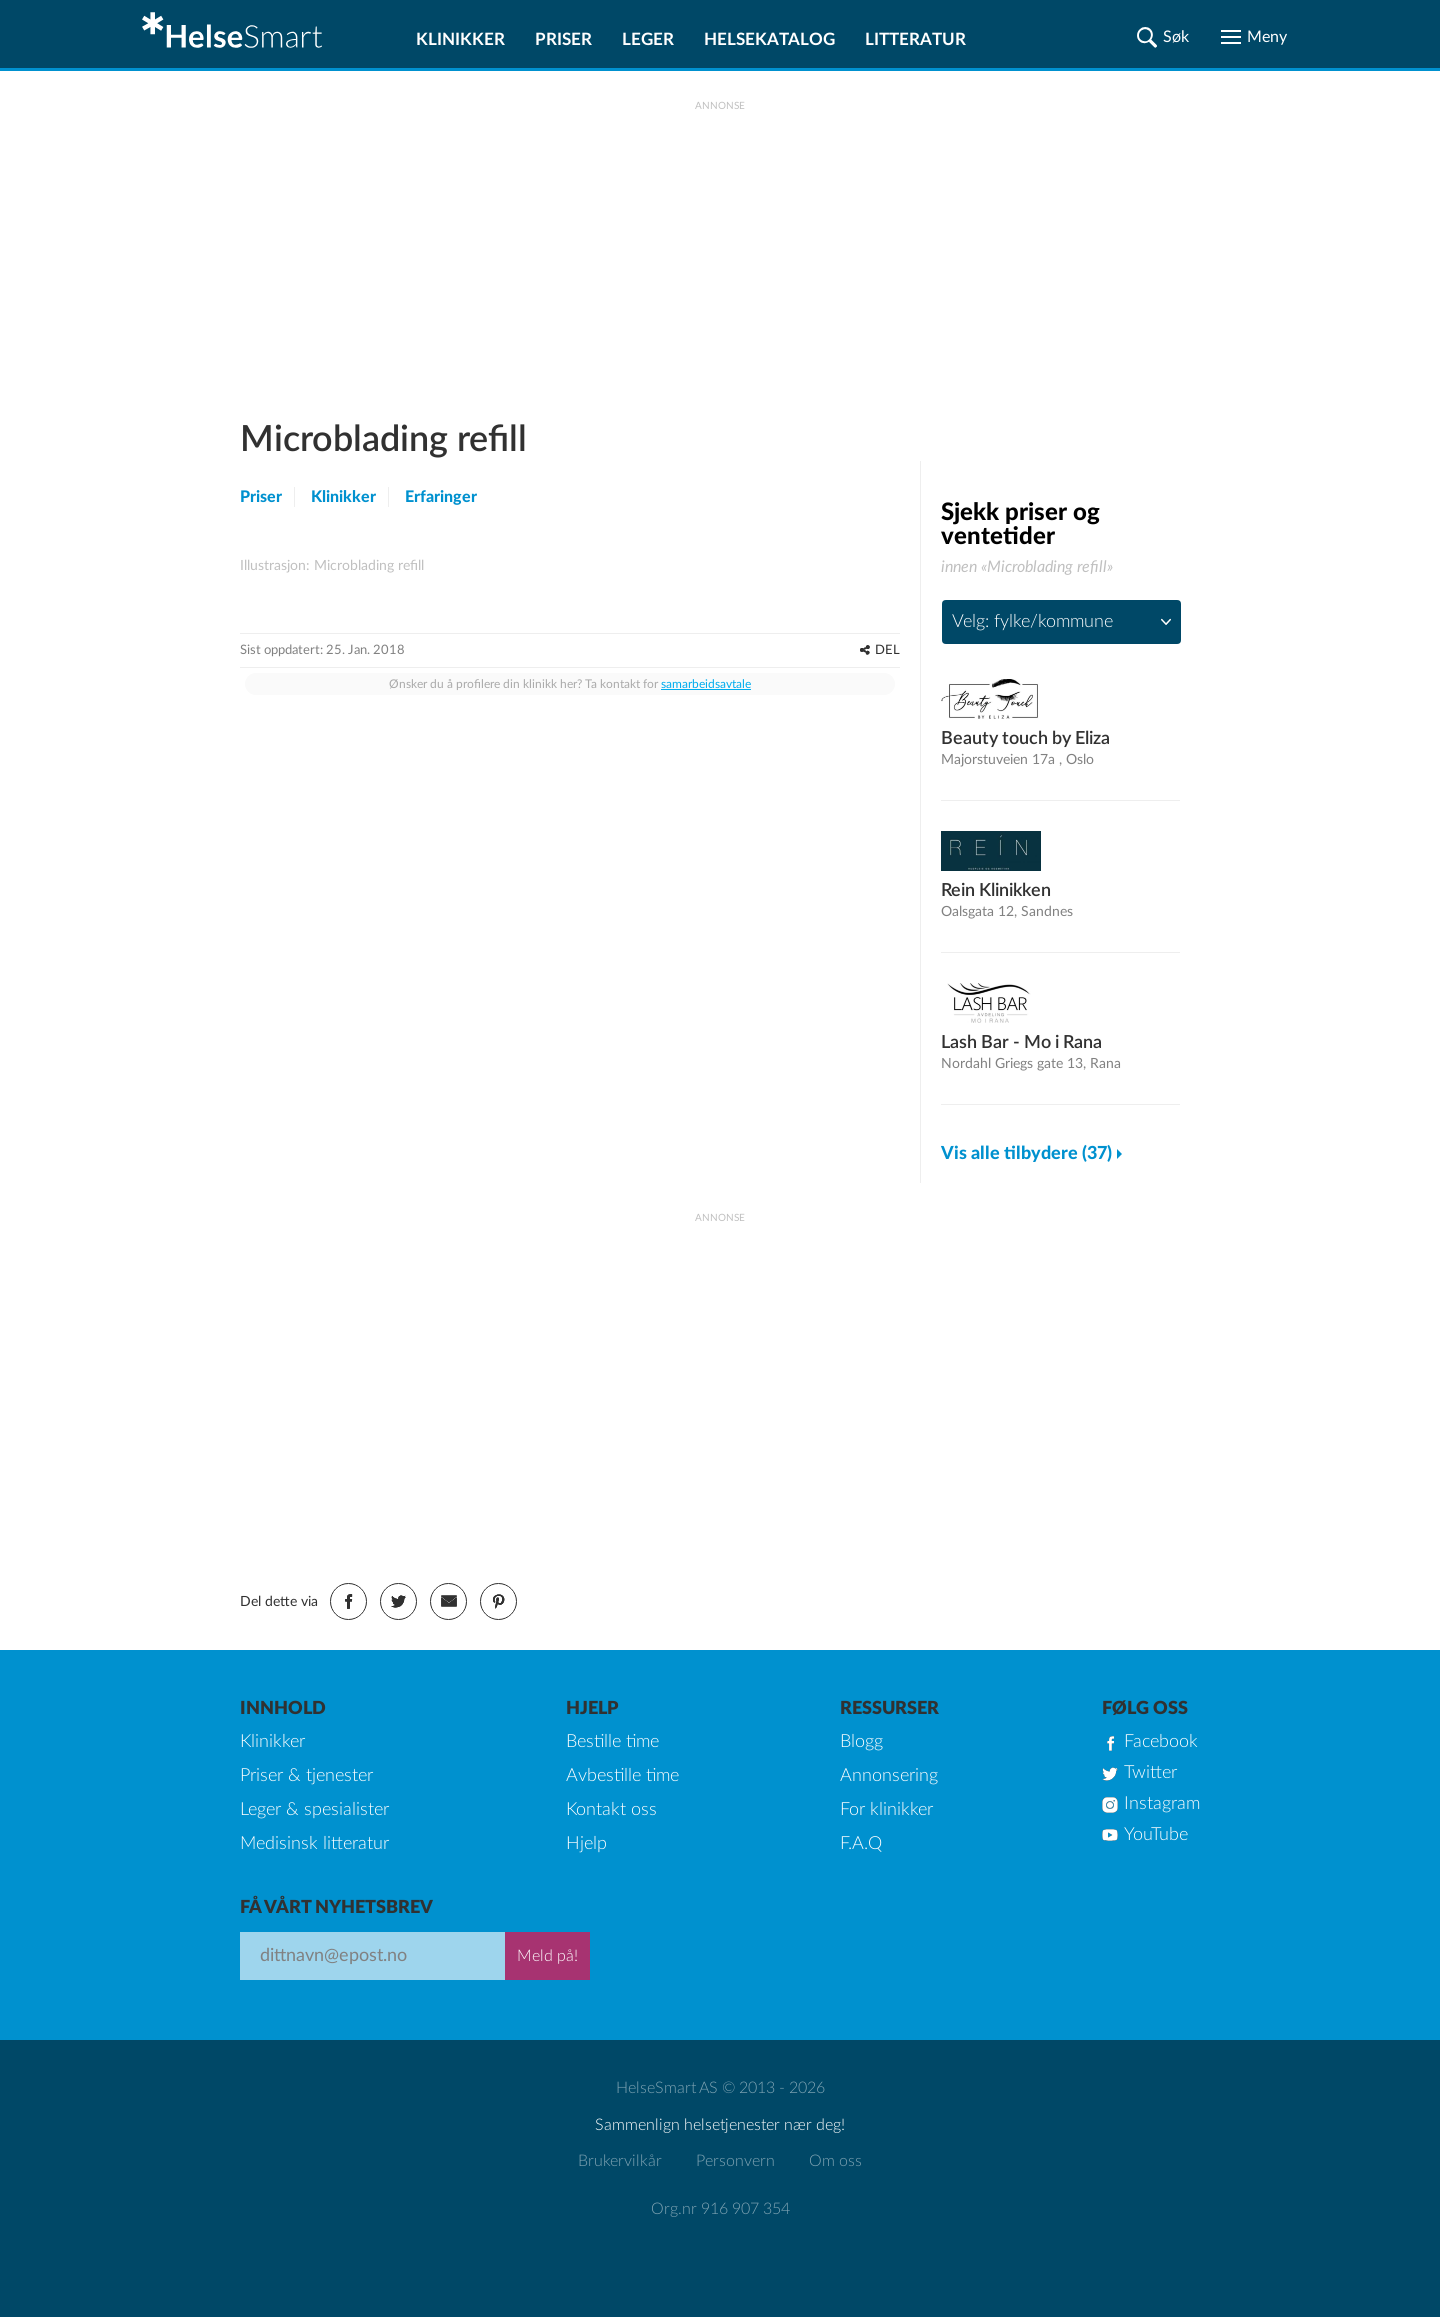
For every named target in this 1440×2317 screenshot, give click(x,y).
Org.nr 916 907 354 (720, 2209)
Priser (563, 39)
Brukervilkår (620, 2161)
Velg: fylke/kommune (1032, 622)
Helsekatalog (769, 39)
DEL (887, 974)
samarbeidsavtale (706, 1008)
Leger (648, 39)
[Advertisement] (720, 251)
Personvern (735, 2161)
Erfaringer (441, 497)
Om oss (835, 2161)
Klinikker (460, 39)
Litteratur (915, 39)
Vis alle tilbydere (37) (1026, 1154)
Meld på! (547, 1956)
